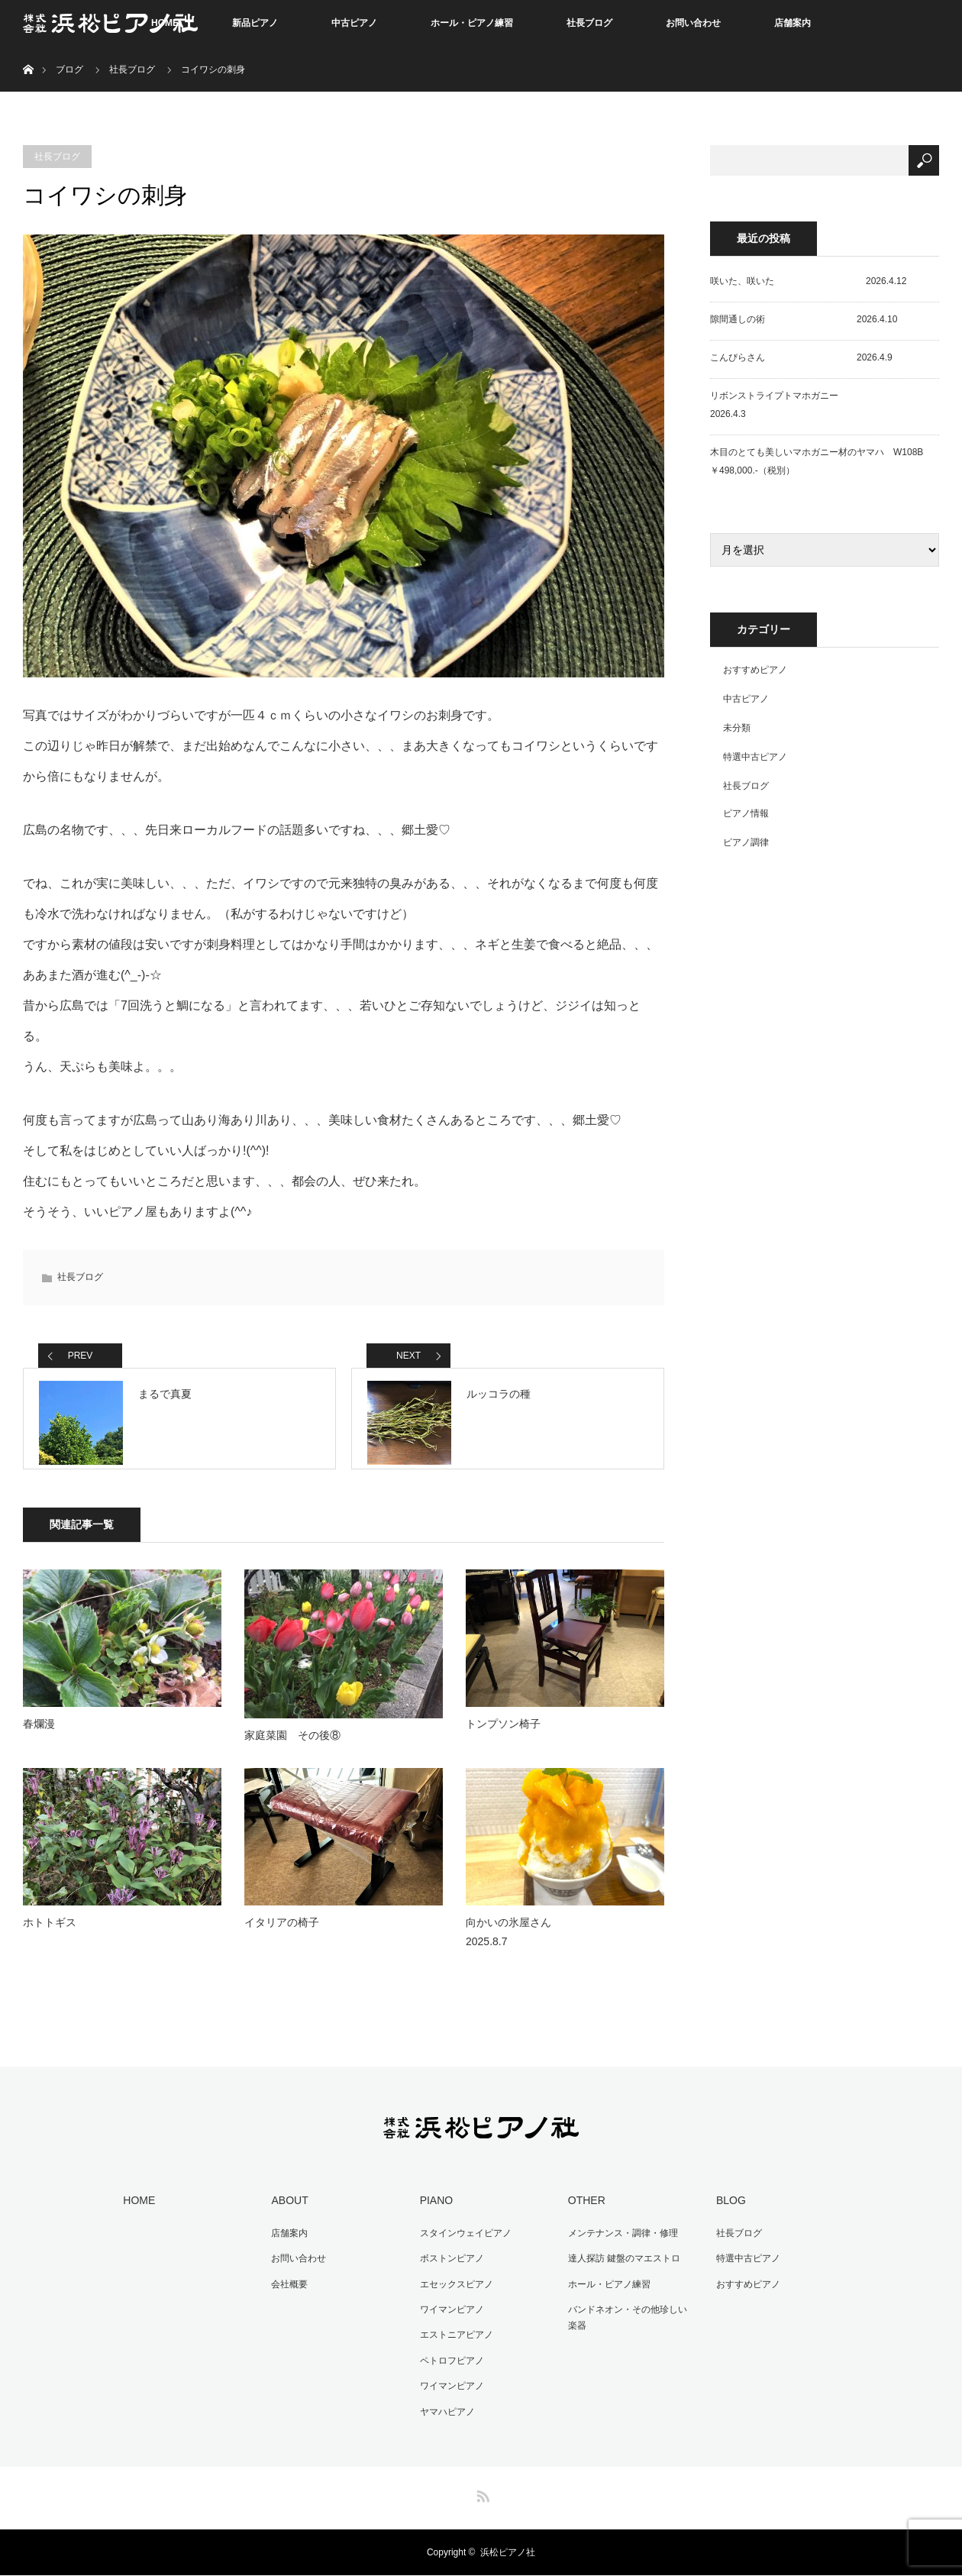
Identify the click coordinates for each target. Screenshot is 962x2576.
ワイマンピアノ (448, 2316)
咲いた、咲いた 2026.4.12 (808, 281)
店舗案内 (792, 23)
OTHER (583, 2212)
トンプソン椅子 (503, 1737)
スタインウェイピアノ (462, 2243)
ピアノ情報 (746, 813)
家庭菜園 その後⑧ (292, 1748)
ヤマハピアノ (443, 2412)
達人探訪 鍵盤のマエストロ (620, 2268)
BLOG (727, 2212)
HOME (136, 2212)
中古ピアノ (354, 23)
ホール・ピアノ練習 (472, 23)
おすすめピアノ (755, 669)
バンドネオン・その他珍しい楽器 (628, 2324)
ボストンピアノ (448, 2268)
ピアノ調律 (746, 842)
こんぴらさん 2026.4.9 (801, 357)
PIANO (433, 2212)
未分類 (737, 727)
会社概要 (286, 2292)
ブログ (69, 69)
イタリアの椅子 (281, 1935)
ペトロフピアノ (448, 2364)
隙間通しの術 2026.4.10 (803, 319)
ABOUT (286, 2212)
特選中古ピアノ (755, 756)
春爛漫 (39, 1737)
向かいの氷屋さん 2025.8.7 (562, 1944)
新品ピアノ (255, 23)
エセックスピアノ (452, 2292)
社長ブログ (589, 23)
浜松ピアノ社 (507, 2553)
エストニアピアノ (452, 2340)
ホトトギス (49, 1935)
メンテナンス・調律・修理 (619, 2243)
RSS (481, 2494)
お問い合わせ (693, 23)
